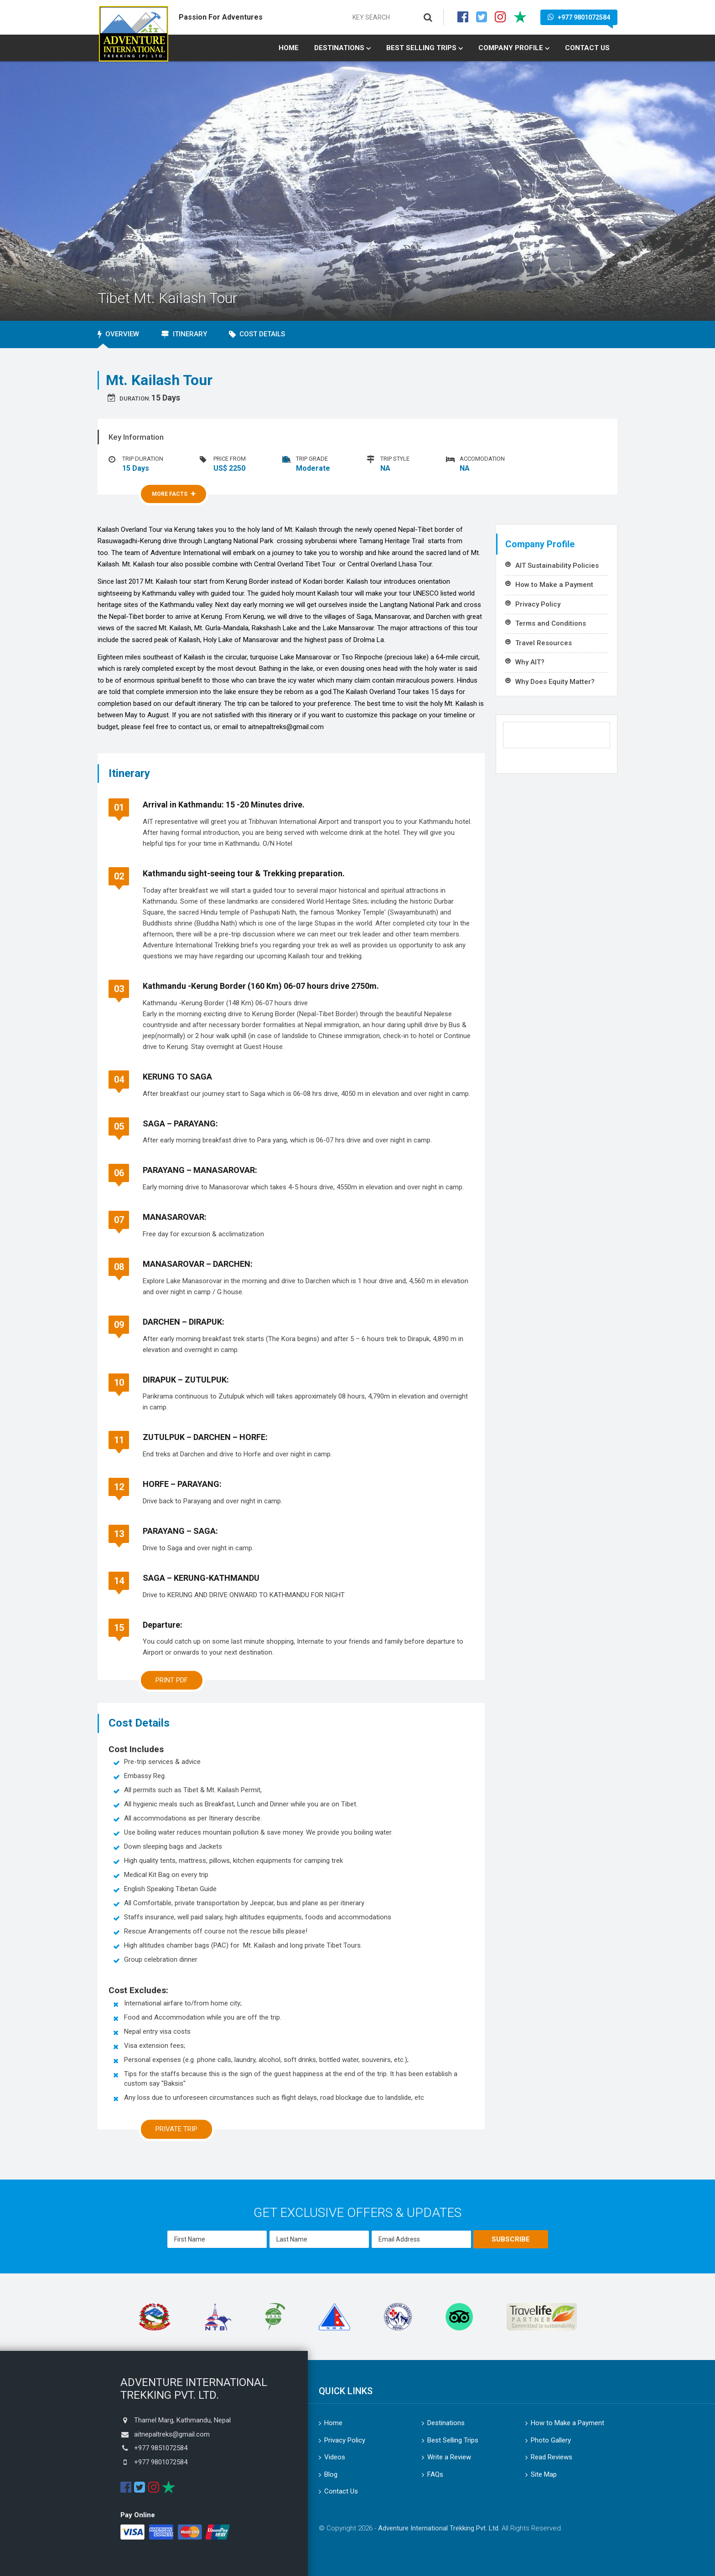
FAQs (435, 2474)
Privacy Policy (537, 604)
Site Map (544, 2474)
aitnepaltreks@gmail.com (172, 2434)
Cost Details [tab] (257, 334)
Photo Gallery (551, 2440)
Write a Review (449, 2457)
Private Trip (176, 2129)
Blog (330, 2474)
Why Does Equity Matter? (555, 682)
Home (289, 48)
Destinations (339, 48)
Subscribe (511, 2239)
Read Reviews (551, 2457)
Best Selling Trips (421, 48)
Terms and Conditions (550, 623)
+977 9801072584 (579, 17)
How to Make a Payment (554, 585)
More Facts (173, 494)
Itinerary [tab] (184, 334)
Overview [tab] (118, 334)
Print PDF (171, 1680)
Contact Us (587, 48)
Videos (334, 2457)
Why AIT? (529, 662)
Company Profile (510, 48)
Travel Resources (543, 643)
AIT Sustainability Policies (557, 565)
